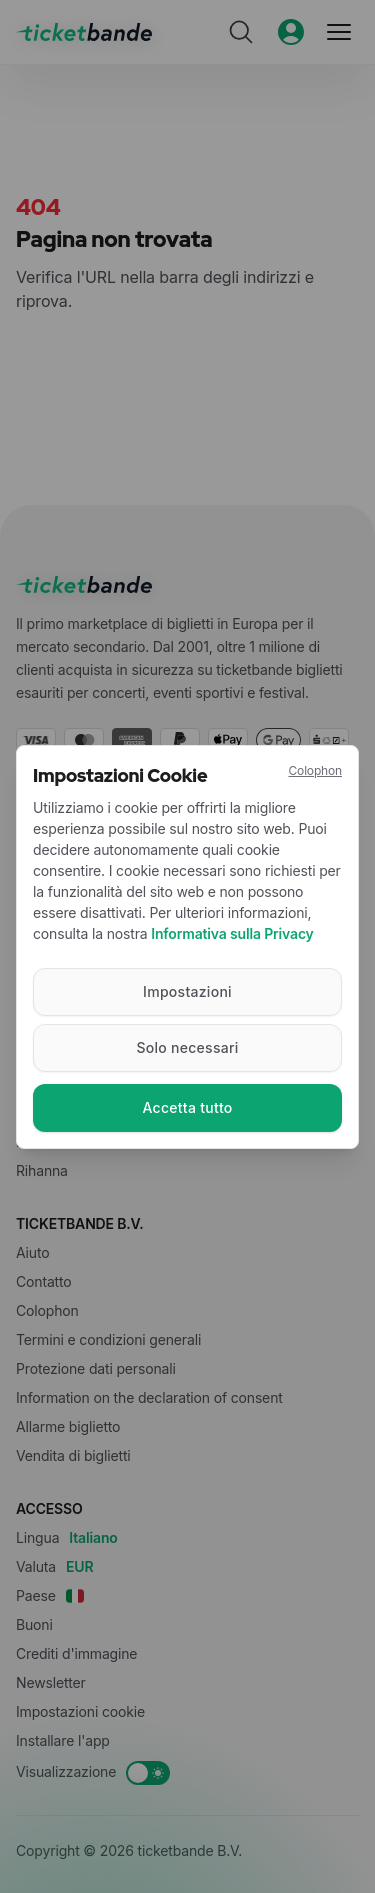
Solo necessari (187, 1047)
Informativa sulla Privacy (232, 933)
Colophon (315, 770)
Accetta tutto (187, 1107)
